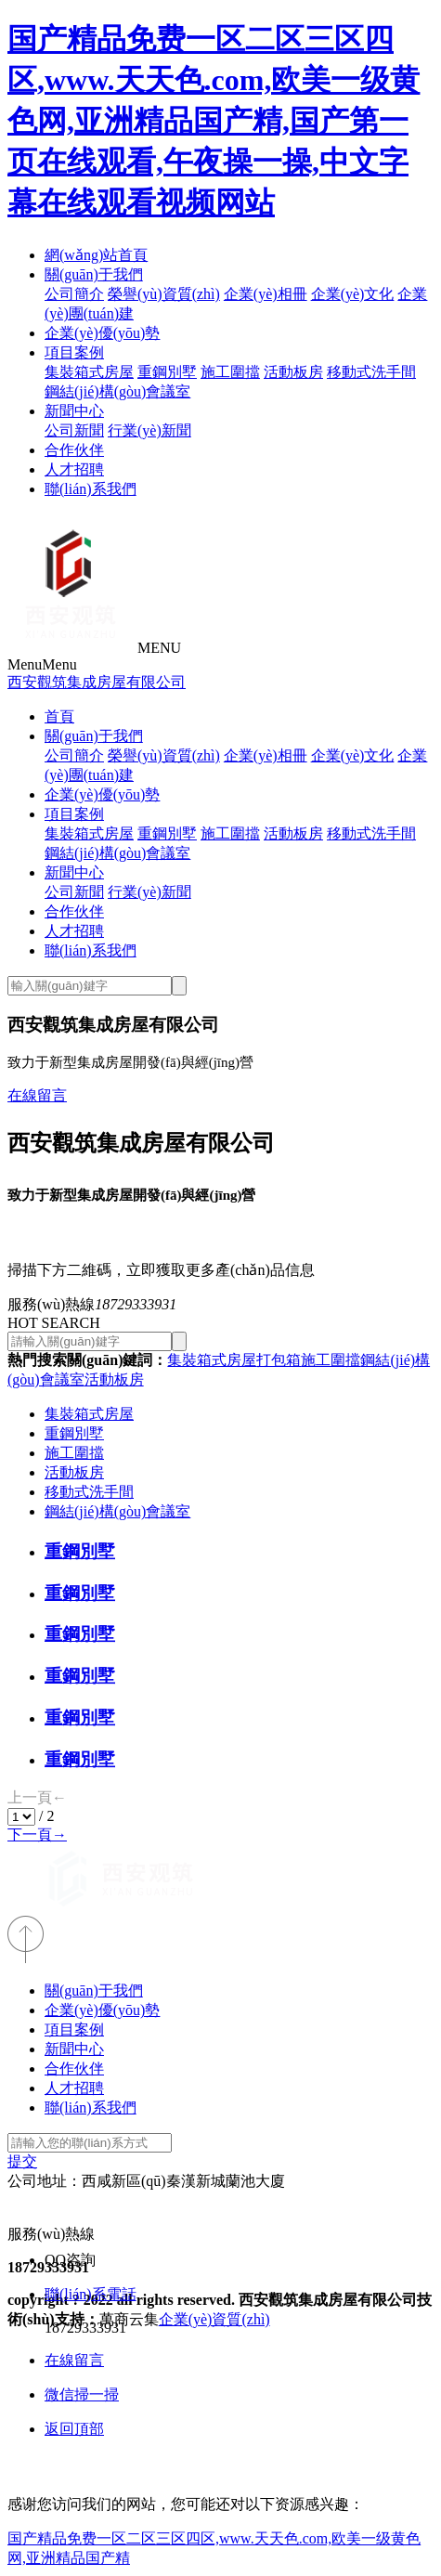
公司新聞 (74, 430)
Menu (42, 664)
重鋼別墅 (167, 372)
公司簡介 (74, 294)
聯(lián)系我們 (90, 489)
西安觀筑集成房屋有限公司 (96, 682)
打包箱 (278, 1360)
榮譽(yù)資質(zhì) (164, 294)
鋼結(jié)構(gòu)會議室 (117, 391)
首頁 (59, 716)
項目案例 (74, 352)
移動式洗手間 (371, 372)
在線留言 (37, 1095)
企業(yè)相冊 (265, 294)
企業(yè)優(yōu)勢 (102, 333)
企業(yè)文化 (353, 294)
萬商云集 (129, 2319)
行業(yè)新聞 (149, 430)
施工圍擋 (230, 372)
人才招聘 (74, 469)
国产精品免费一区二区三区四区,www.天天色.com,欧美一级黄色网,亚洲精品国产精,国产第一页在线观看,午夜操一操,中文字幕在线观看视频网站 (213, 120)
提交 (22, 2161)
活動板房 (293, 372)
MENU (159, 648)
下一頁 (37, 1834)
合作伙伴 (74, 450)
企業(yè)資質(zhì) (214, 2319)
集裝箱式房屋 (89, 372)
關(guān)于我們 (94, 274)
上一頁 (37, 1797)
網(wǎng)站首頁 (96, 255)
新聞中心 (74, 411)
